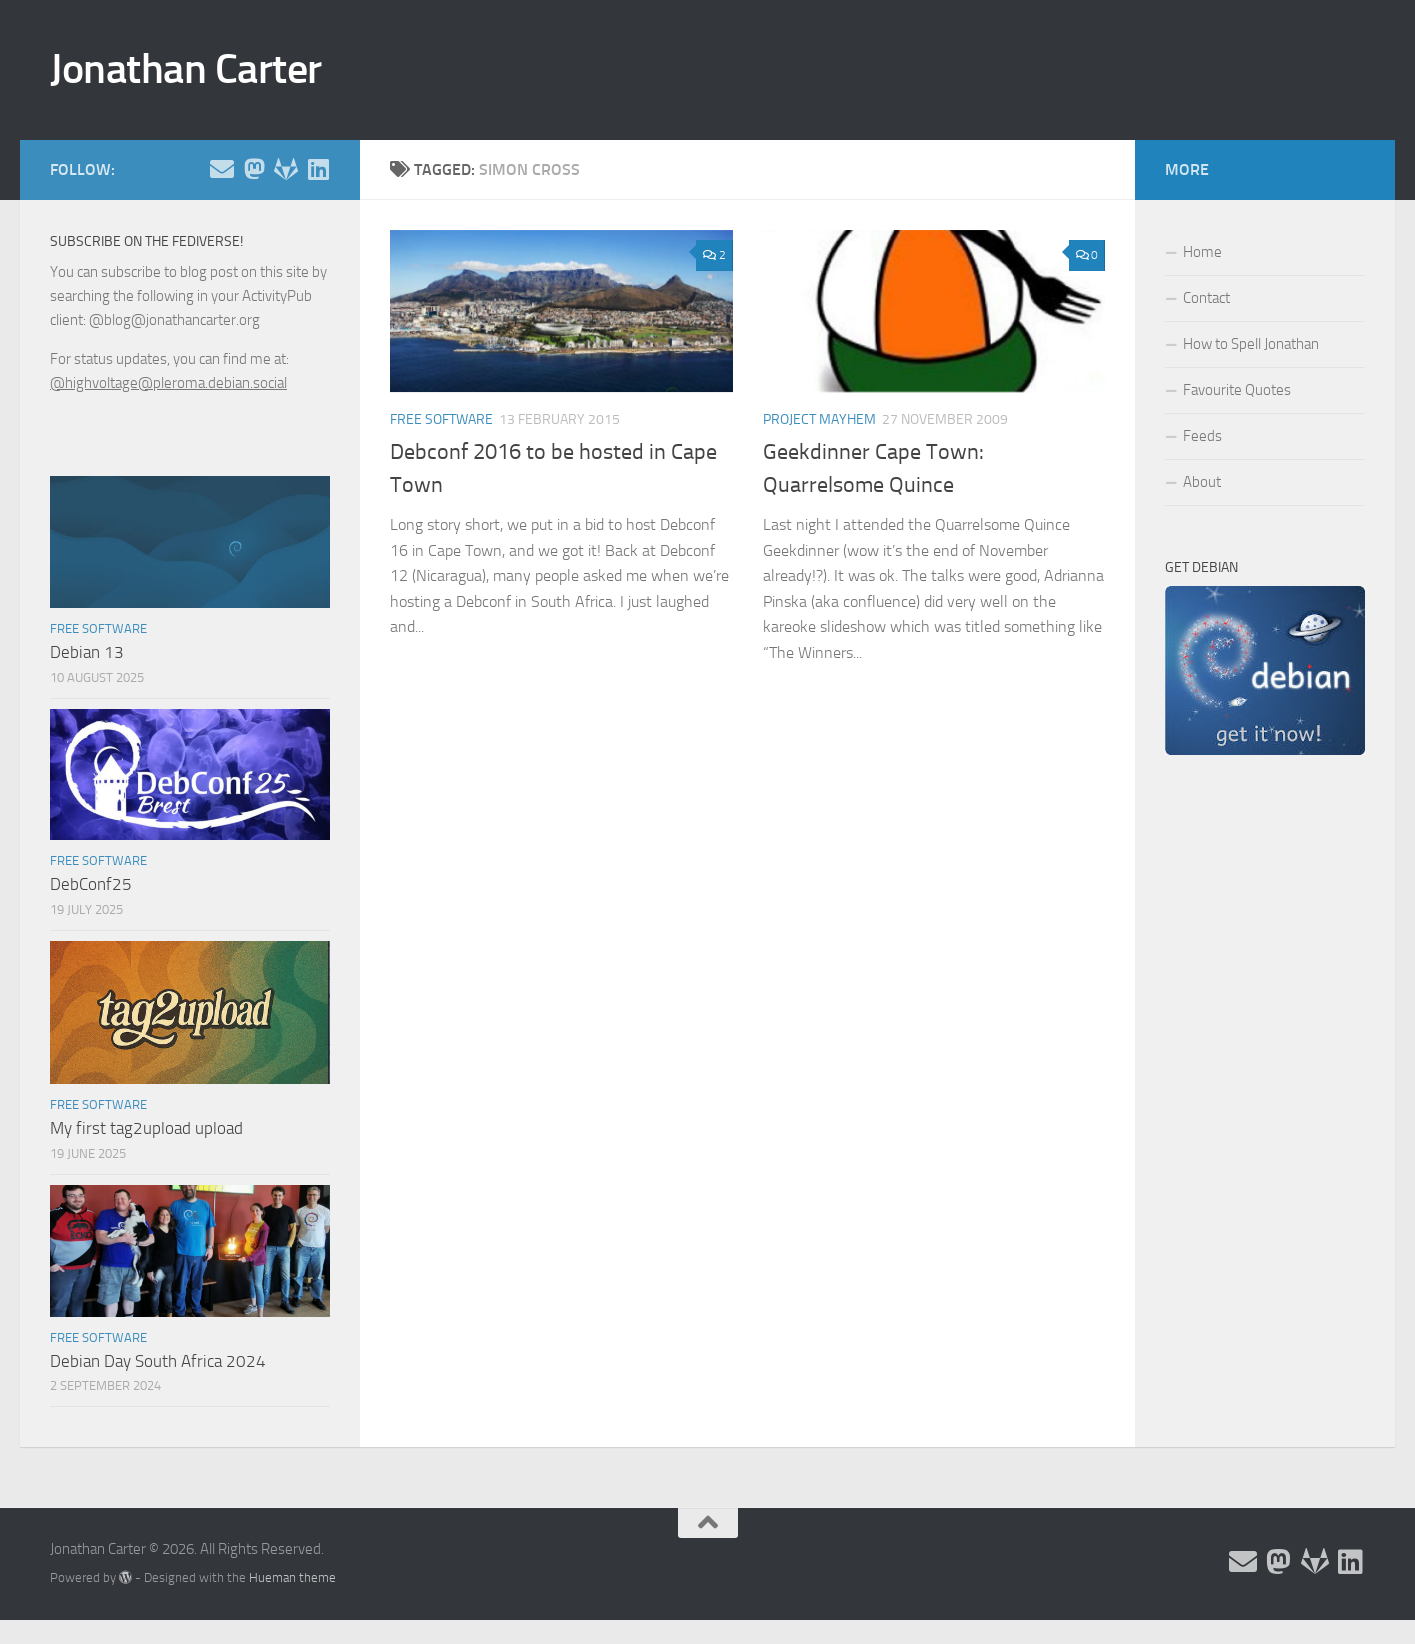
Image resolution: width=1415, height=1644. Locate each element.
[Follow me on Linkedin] (318, 169)
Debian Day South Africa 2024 (158, 1361)
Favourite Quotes (1237, 390)
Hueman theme (292, 1577)
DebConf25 (91, 884)
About (1202, 482)
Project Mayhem (819, 419)
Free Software (441, 419)
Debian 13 (87, 652)
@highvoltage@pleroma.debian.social (168, 383)
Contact (1206, 298)
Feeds (1202, 436)
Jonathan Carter (186, 69)
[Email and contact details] (222, 169)
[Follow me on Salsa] (286, 169)
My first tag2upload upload (146, 1128)
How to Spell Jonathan (1251, 344)
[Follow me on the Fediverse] (254, 169)
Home (1202, 252)
